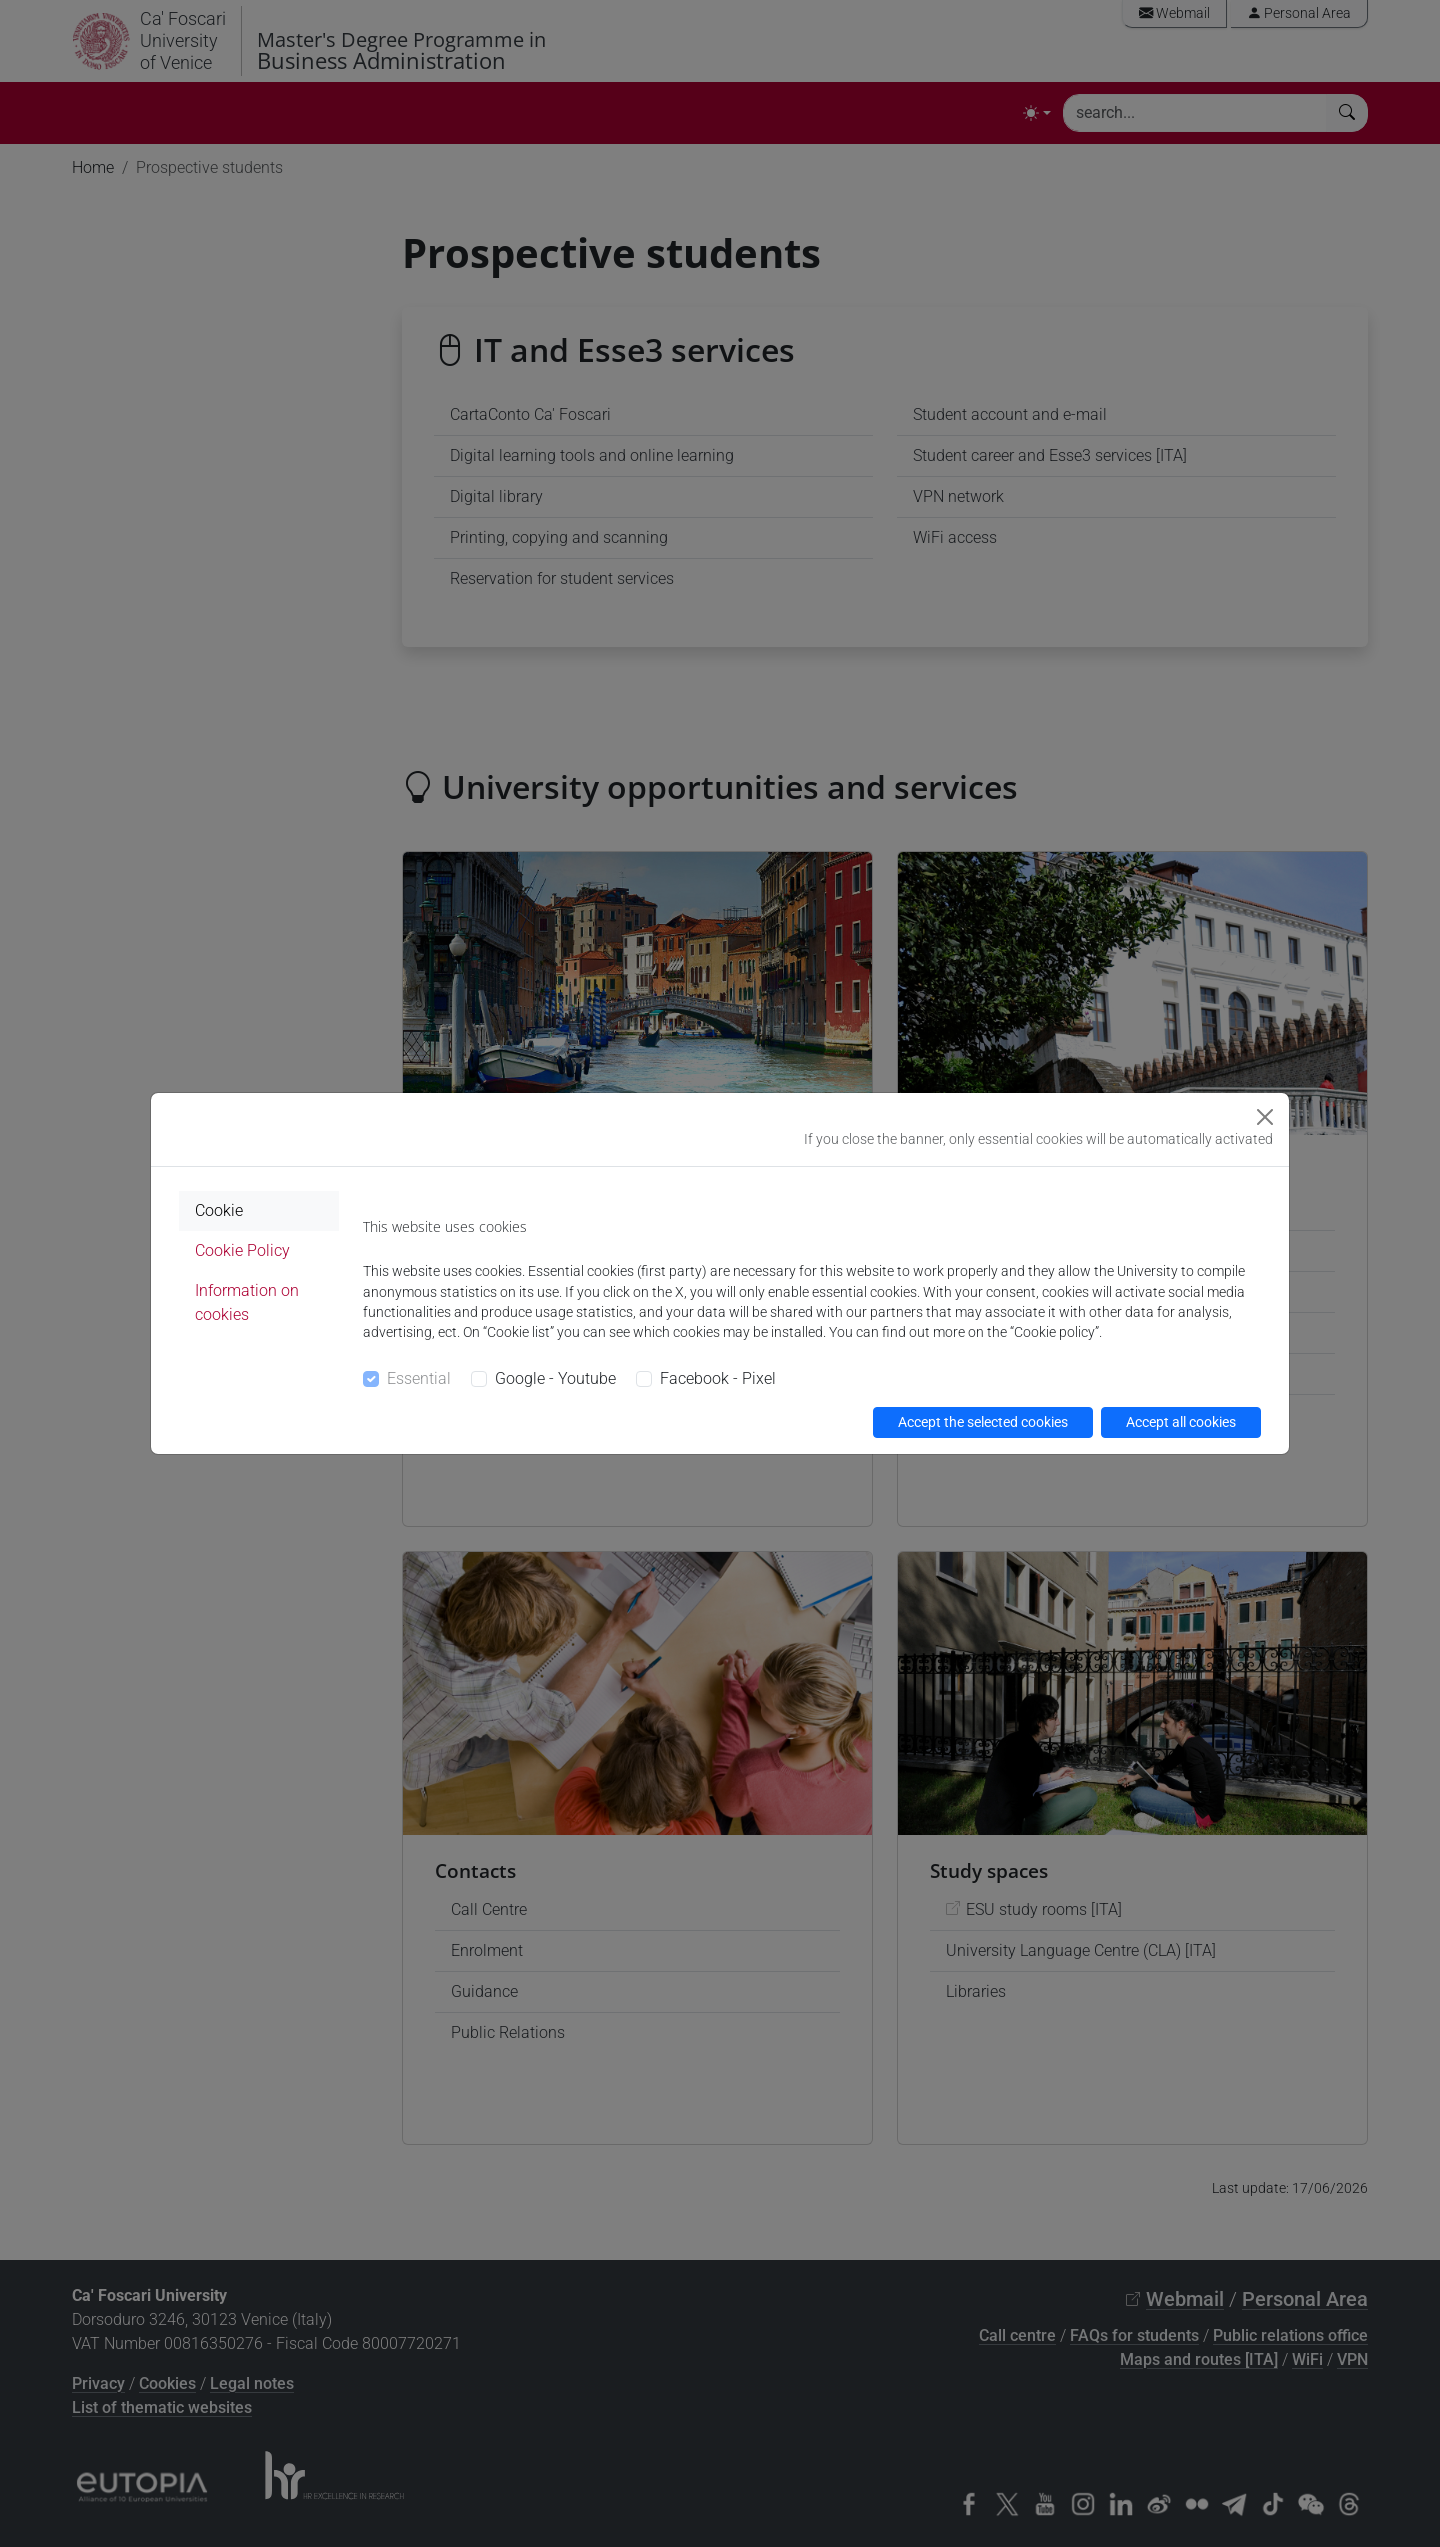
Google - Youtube (555, 1378)
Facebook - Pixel (718, 1378)
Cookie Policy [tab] (242, 1250)
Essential (419, 1378)
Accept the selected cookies (983, 1422)
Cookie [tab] (219, 1210)
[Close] (1265, 1117)
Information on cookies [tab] (247, 1302)
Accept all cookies (1181, 1422)
